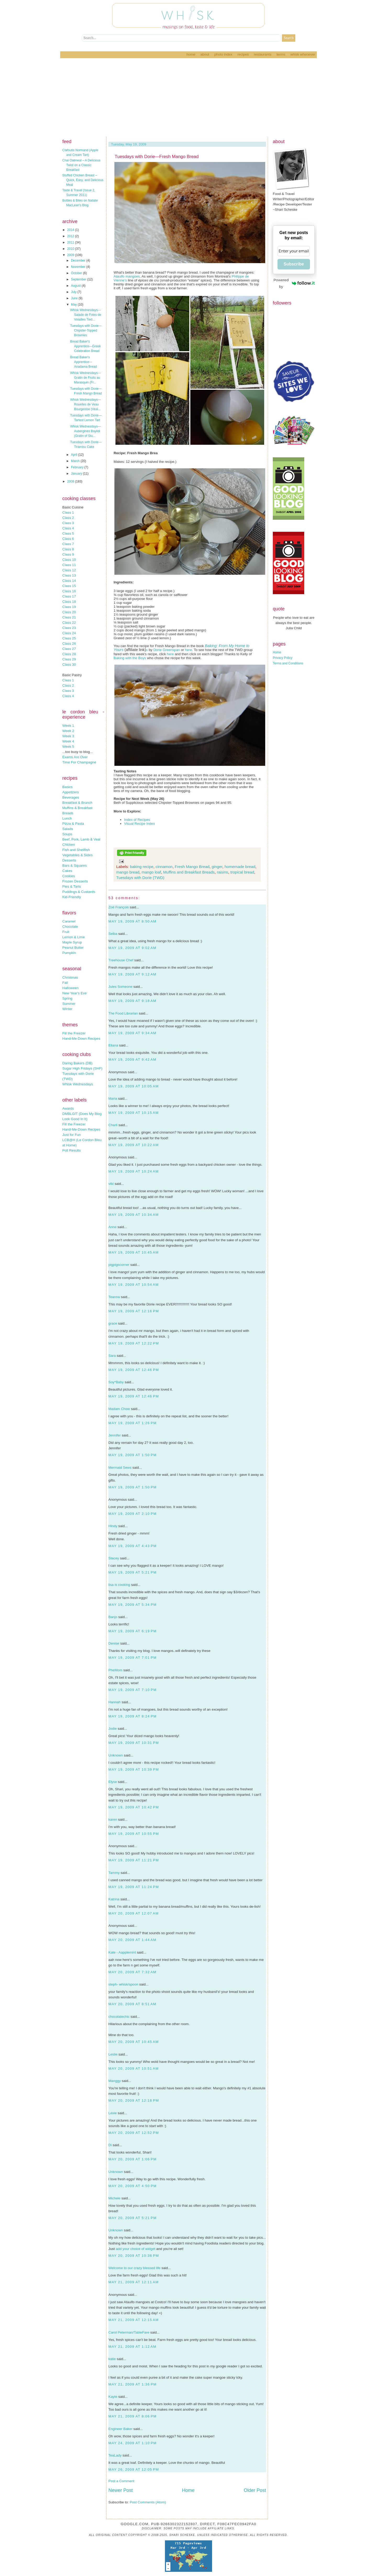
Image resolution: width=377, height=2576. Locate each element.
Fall (65, 983)
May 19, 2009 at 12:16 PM (133, 1311)
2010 (71, 249)
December (78, 260)
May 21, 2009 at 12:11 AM (133, 2282)
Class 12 (69, 570)
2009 (71, 255)
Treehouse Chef (120, 960)
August (76, 286)
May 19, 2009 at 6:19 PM (132, 1631)
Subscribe (294, 264)
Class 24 (69, 633)
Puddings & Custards (78, 892)
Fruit (65, 932)
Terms (280, 54)
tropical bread (242, 872)
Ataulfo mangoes (127, 276)
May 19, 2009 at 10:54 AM (133, 1285)
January (77, 473)
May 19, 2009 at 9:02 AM (132, 948)
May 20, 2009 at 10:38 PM (133, 2256)
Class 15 (69, 586)
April (74, 455)
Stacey (113, 1558)
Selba (112, 934)
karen (112, 1819)
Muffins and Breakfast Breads (189, 872)
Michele (114, 2198)
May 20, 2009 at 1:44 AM (132, 1940)
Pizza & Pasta (73, 824)
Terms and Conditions (288, 663)
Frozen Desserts (75, 881)
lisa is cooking (119, 1585)
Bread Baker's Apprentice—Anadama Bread (83, 361)
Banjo (112, 1617)
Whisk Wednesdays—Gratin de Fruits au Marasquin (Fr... (85, 377)
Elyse (112, 1782)
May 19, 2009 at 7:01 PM (132, 1658)
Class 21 (69, 617)
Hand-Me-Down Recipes (81, 1038)
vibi (111, 1184)
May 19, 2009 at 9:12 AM (132, 974)
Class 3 (68, 523)
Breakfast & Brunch (77, 803)
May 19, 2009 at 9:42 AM (132, 1059)
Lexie (112, 2113)
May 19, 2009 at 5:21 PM (132, 1572)
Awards (68, 1108)
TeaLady (114, 2455)
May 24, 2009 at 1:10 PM (132, 2443)
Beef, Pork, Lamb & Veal (81, 839)
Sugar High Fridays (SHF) (82, 1068)
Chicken (68, 845)
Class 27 (69, 649)
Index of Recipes (137, 820)
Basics (67, 787)
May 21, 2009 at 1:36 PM (132, 2384)
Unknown (115, 1755)
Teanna (114, 1297)
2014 (71, 230)
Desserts (69, 860)
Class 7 (68, 544)
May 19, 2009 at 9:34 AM (132, 1033)
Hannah (114, 1702)
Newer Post (120, 2490)
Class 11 (69, 565)
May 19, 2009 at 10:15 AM (133, 1113)
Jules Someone (120, 987)
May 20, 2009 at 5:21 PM (132, 2218)
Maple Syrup (72, 942)
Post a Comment (121, 2481)
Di (110, 2145)
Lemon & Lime (73, 937)
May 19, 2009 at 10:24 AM (133, 1171)
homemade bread (240, 866)
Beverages (70, 797)
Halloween (70, 988)
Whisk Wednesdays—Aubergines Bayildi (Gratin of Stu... (85, 431)
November (78, 267)
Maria (112, 1098)
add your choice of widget (135, 2249)
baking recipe (141, 866)
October (77, 273)
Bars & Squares (74, 865)
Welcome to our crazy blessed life (134, 2268)
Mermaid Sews (119, 1467)
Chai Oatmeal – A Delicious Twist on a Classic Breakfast (81, 165)
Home (190, 54)
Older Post (255, 2490)
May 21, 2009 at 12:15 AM (133, 2320)
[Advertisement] (188, 97)
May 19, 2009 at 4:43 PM (132, 1546)
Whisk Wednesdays (77, 1084)
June (75, 298)
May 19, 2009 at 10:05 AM (133, 1086)
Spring (67, 998)
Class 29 (69, 659)
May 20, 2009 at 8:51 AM (132, 2004)
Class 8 (68, 549)
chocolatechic (119, 2017)
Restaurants (262, 54)
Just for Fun (71, 1135)
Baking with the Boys (130, 658)
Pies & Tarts (71, 886)
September (79, 279)
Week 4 (68, 741)
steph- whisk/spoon (123, 1984)
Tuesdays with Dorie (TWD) (140, 877)
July (74, 292)
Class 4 (68, 528)
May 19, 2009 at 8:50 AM (132, 921)
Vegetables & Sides (77, 855)
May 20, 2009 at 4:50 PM (132, 2186)
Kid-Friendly (71, 897)
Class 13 (69, 575)
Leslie (113, 2054)
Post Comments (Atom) (148, 2502)
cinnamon (164, 866)
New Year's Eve (74, 993)
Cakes (67, 871)
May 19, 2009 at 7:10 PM (132, 1690)
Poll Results (71, 1150)
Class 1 (68, 512)
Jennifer (114, 1435)
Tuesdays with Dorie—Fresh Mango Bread (157, 156)
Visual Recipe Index (139, 824)
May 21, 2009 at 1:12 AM (132, 2347)
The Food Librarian (123, 1013)
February (77, 467)
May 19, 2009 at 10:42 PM (133, 1807)
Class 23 (69, 628)
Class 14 (69, 581)
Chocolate (70, 927)
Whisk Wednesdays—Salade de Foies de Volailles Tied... (85, 314)
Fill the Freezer (74, 1033)
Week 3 (68, 736)
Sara (112, 1356)
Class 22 (69, 623)
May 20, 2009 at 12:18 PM (133, 2100)
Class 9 (68, 554)
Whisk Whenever (302, 54)
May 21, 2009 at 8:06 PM (132, 2416)
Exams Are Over (75, 757)
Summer (68, 1004)
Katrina (113, 1899)
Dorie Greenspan (166, 650)
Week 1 (68, 726)
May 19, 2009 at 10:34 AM (133, 1215)
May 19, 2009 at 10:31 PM (133, 1743)
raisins (222, 872)
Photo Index (223, 54)
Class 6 (68, 539)
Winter (67, 1009)
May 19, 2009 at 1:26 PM (132, 1423)
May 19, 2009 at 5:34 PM (132, 1605)
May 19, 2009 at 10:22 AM (133, 1145)
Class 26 (69, 644)
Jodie (112, 1729)
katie (112, 2359)
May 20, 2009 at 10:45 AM (133, 2042)
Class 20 (69, 612)
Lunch (67, 818)
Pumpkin (69, 953)
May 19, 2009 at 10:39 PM (133, 1769)
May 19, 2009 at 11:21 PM (133, 1860)
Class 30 (69, 664)
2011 (71, 242)
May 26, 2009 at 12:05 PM (133, 2469)
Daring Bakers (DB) (77, 1063)
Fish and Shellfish (76, 850)
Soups (67, 834)
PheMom (115, 1670)
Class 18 (69, 602)
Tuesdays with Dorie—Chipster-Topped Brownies (86, 330)
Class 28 (69, 654)
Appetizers (70, 792)
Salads (67, 829)
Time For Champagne (79, 762)
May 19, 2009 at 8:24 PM (132, 1716)
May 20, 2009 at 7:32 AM (132, 1972)
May (74, 304)
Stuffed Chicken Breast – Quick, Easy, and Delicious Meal (82, 180)
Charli (113, 1125)
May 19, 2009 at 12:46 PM (133, 1370)
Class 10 (69, 560)
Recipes (243, 54)
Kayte (112, 2397)
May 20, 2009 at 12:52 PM (133, 2133)
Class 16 (69, 591)
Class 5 (68, 533)
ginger (217, 866)
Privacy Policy (282, 658)
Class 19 (69, 607)
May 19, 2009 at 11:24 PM (133, 1887)
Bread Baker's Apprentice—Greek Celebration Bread (85, 346)
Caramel (68, 921)
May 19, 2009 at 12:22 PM (133, 1343)
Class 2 (68, 518)
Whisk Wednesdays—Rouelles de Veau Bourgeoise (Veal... (85, 404)
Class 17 (69, 596)
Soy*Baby (116, 1382)
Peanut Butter (73, 948)
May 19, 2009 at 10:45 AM (133, 1252)
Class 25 (69, 638)
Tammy (114, 1873)
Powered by (294, 283)
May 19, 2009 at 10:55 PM (133, 1834)
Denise (113, 1643)
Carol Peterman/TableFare (128, 2332)
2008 (71, 481)
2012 (71, 236)
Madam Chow (119, 1409)
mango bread (127, 872)
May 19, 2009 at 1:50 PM (132, 1455)
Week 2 (68, 731)
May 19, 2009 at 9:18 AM (132, 1001)
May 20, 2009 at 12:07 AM (133, 1913)
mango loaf (151, 872)
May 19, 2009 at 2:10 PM (132, 1514)
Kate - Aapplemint (122, 1952)
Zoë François (118, 907)
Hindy (112, 1526)
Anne (112, 1227)
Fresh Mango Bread (192, 866)
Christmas (70, 977)
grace (112, 1323)
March (76, 461)
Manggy (114, 2081)
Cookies (68, 876)
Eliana (113, 1045)
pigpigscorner (118, 1265)
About (204, 54)
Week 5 (68, 747)
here (188, 650)
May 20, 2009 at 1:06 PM (132, 2159)
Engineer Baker (120, 2429)
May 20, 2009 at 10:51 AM (133, 2068)
